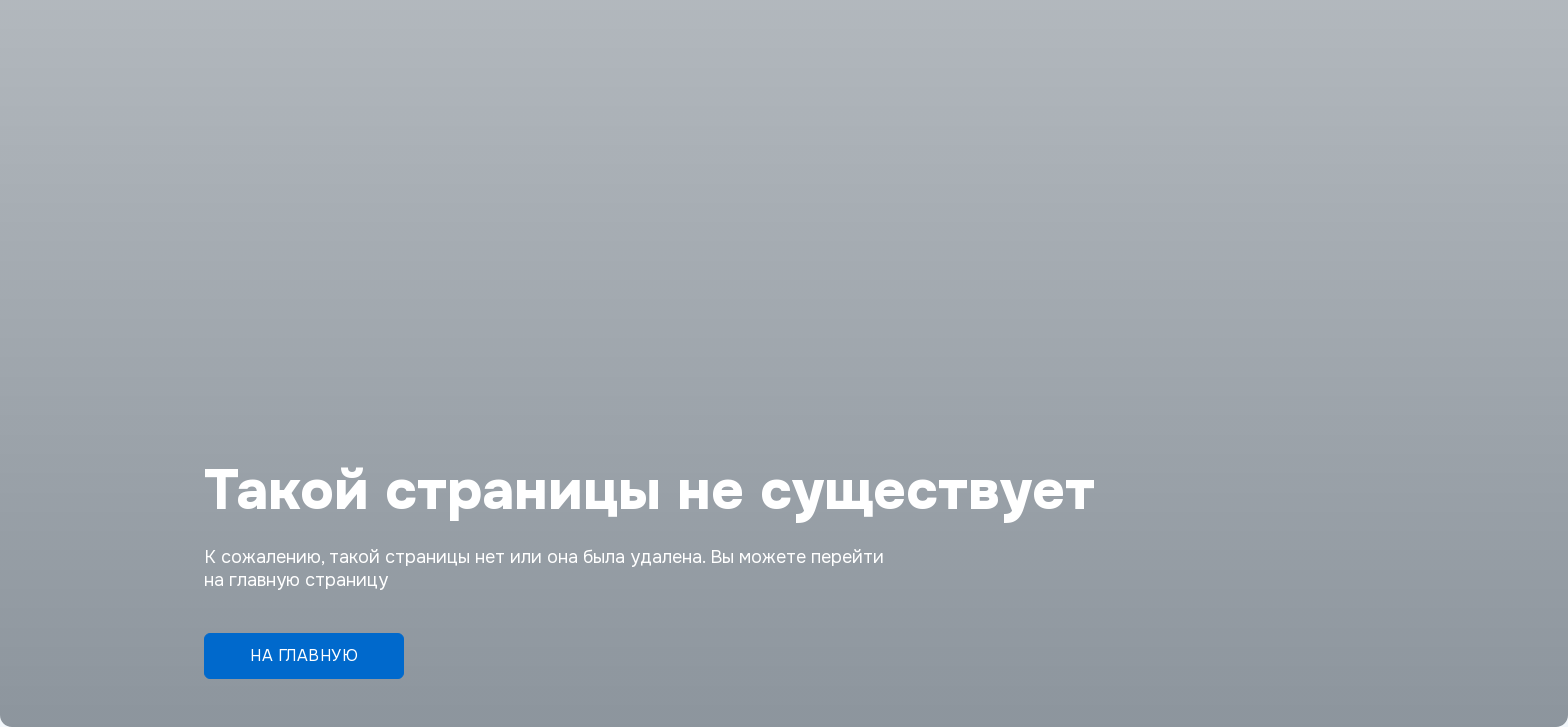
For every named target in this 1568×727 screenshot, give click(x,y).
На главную (304, 655)
